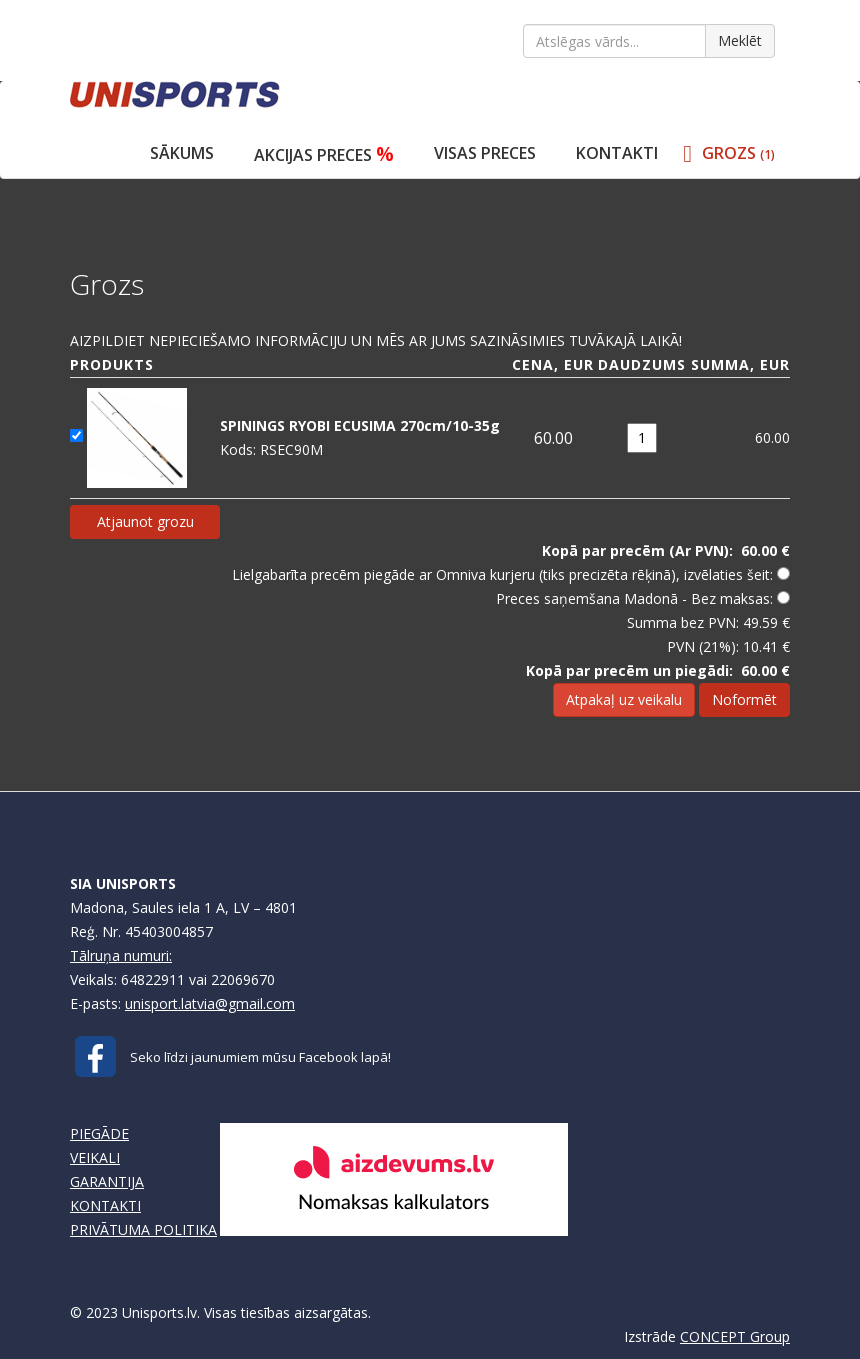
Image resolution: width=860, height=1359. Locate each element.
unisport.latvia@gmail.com (210, 1003)
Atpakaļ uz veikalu (624, 699)
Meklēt (740, 40)
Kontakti (617, 153)
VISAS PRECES (485, 153)
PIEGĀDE (99, 1133)
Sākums (182, 153)
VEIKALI (95, 1157)
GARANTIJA (107, 1181)
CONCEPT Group (735, 1336)
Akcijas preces (324, 153)
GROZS (738, 153)
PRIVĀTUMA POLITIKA (143, 1229)
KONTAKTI (105, 1205)
